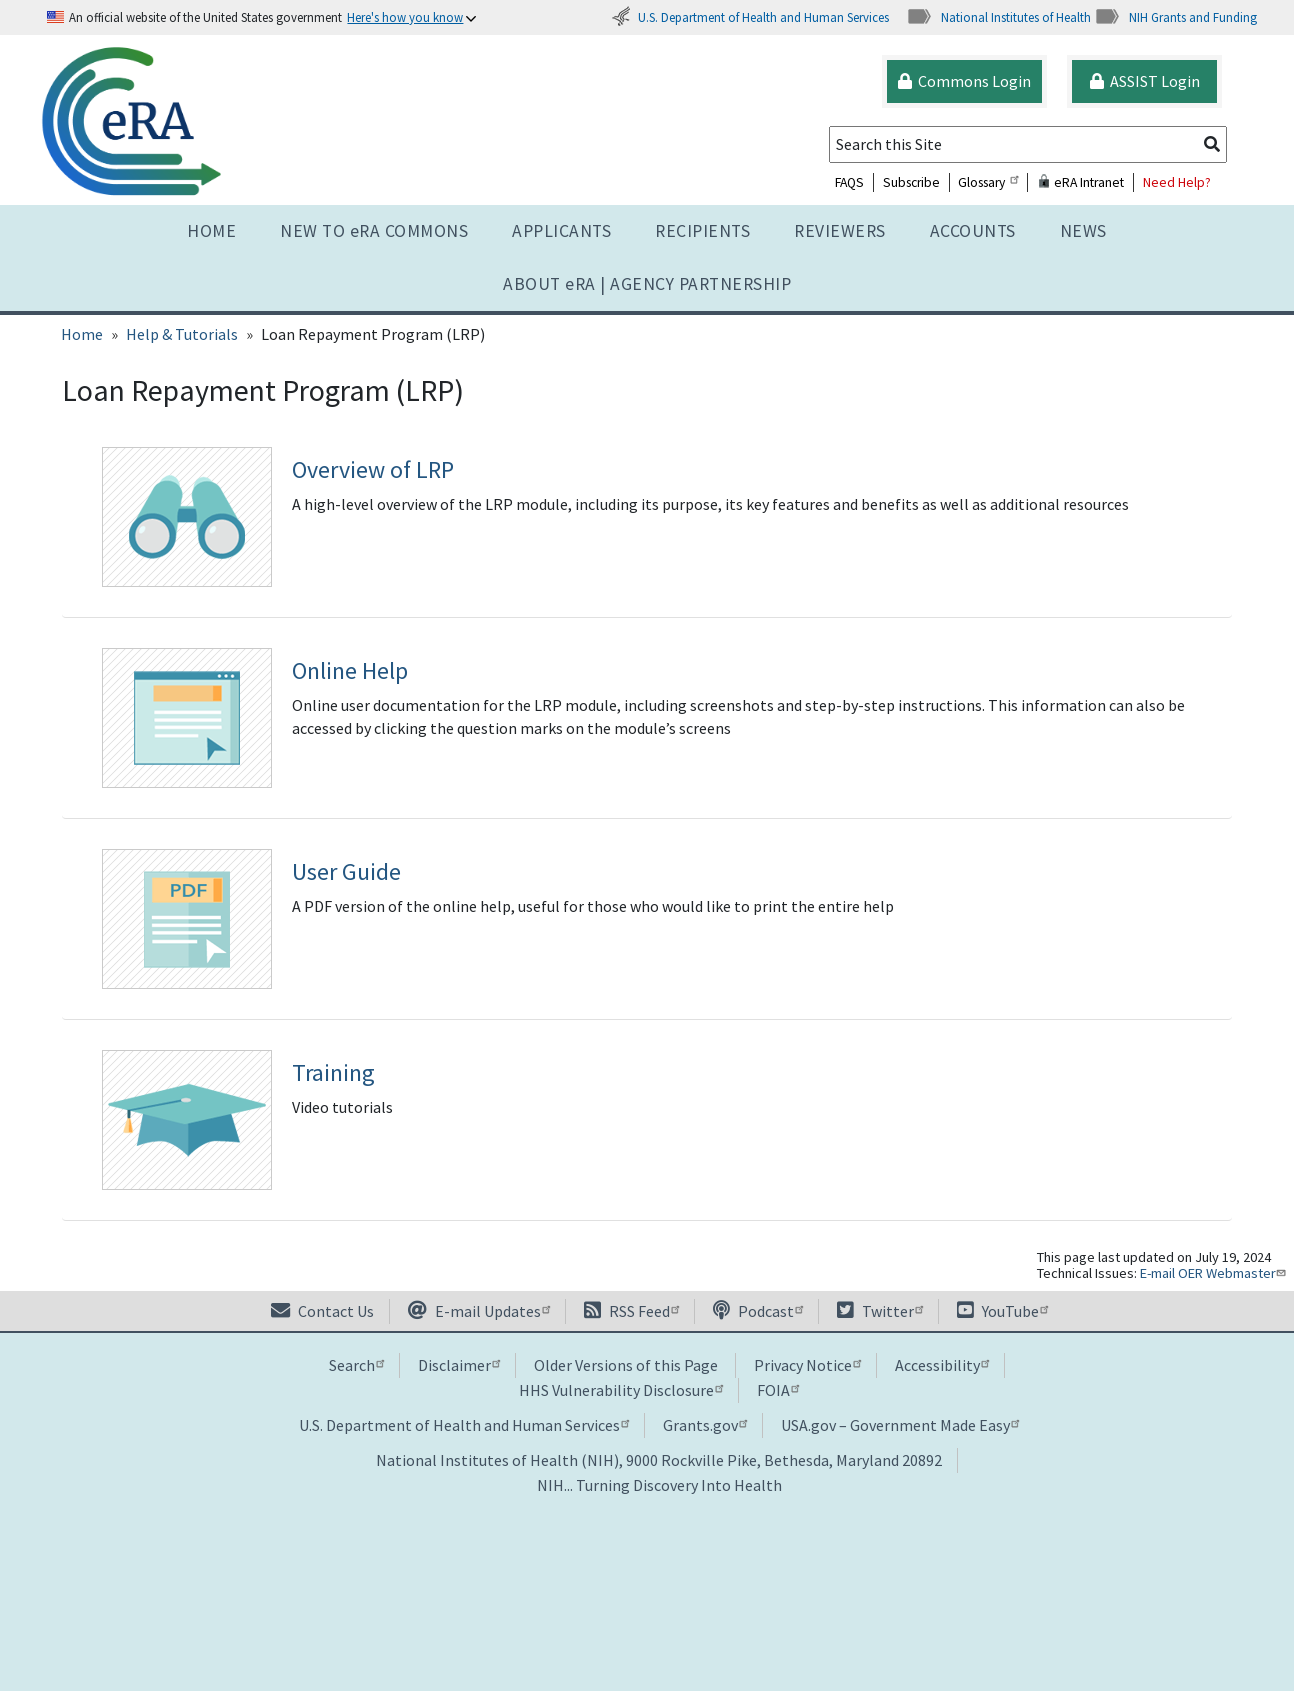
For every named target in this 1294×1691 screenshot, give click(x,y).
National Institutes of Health (998, 17)
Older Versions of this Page (626, 1365)
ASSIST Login (1145, 81)
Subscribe (911, 182)
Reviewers (840, 231)
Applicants (561, 231)
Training (333, 1072)
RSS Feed (631, 1311)
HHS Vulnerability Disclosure (621, 1390)
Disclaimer (459, 1365)
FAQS (849, 182)
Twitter (880, 1311)
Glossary (988, 182)
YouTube (1002, 1311)
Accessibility (942, 1365)
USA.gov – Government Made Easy (900, 1425)
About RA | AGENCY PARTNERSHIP (647, 284)
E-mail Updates (479, 1311)
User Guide (346, 871)
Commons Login (964, 81)
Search (356, 1365)
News (1083, 231)
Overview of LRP (373, 469)
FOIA (778, 1390)
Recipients (702, 231)
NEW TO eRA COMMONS (374, 231)
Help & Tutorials (182, 334)
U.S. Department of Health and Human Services (750, 17)
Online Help (350, 670)
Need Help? (1177, 182)
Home (211, 231)
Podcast (758, 1311)
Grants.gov (705, 1425)
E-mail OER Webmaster (1215, 1273)
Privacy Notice (807, 1365)
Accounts (973, 231)
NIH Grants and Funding (1175, 17)
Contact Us (322, 1311)
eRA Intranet (1080, 182)
